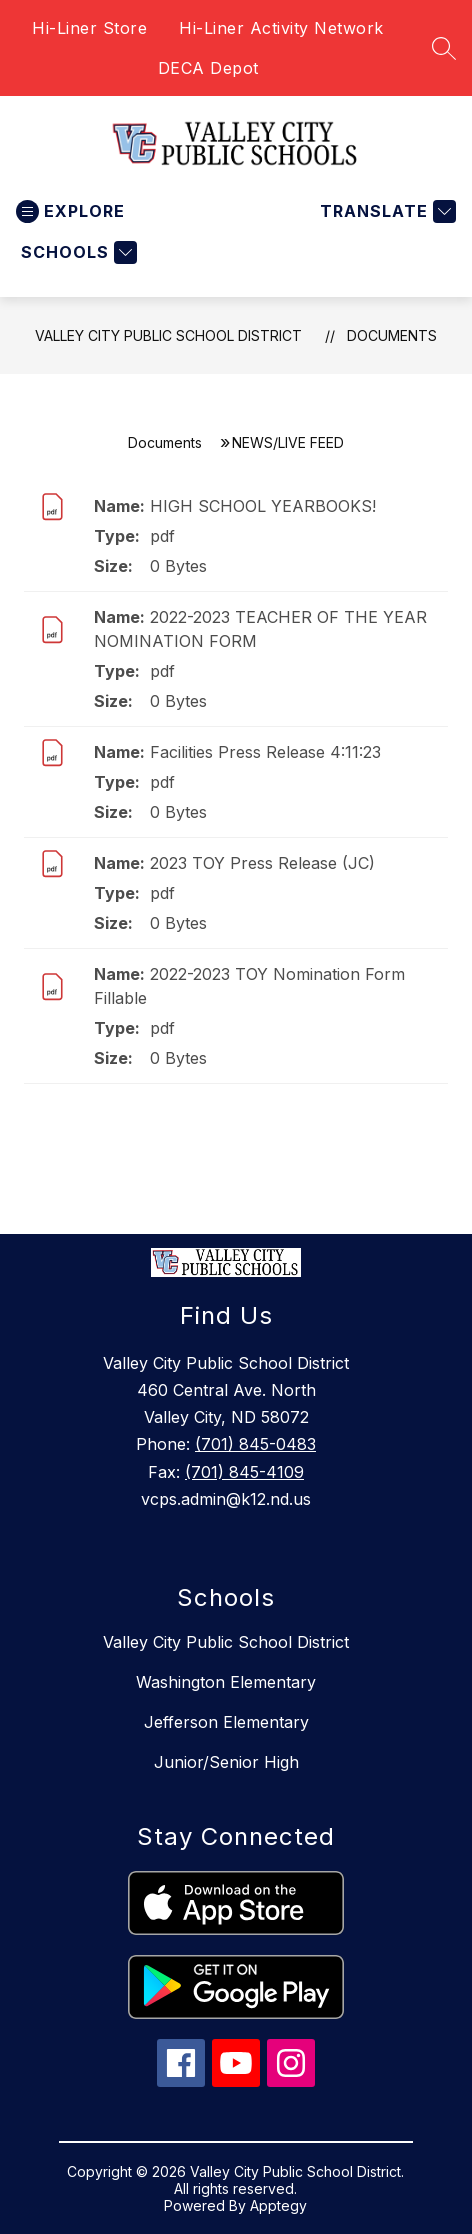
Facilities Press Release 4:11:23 (265, 752)
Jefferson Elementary (226, 1722)
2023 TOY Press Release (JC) (262, 863)
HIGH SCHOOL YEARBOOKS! (263, 506)
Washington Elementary (226, 1682)
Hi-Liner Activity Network (281, 28)
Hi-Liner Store (89, 28)
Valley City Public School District (168, 335)
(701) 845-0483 (255, 1444)
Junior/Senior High (226, 1762)
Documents (392, 335)
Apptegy (278, 2205)
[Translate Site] (385, 211)
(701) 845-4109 (244, 1472)
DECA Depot (208, 68)
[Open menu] (70, 211)
